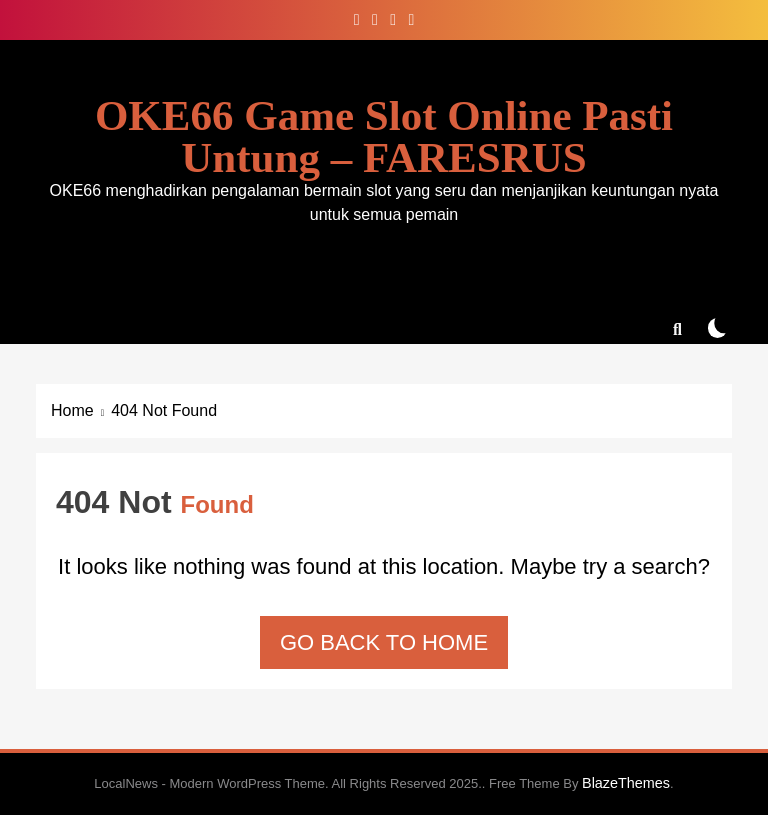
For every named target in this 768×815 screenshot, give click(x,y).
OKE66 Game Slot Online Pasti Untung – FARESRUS (384, 136)
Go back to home (384, 642)
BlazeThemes (626, 783)
